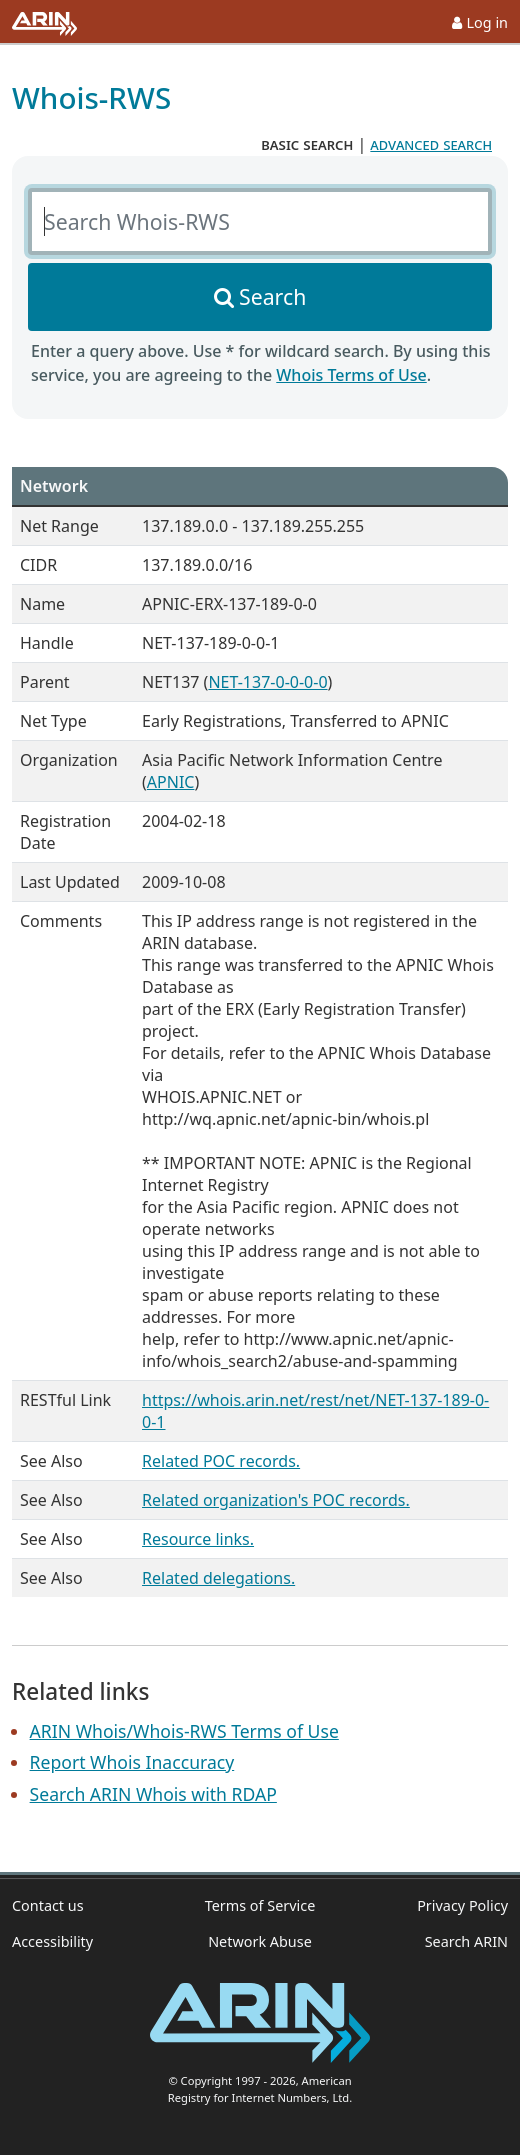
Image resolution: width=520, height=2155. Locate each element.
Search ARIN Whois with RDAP (153, 1794)
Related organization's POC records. (276, 1500)
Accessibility (52, 1941)
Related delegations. (218, 1578)
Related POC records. (221, 1461)
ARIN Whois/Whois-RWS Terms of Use (184, 1731)
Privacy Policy (462, 1905)
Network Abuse (260, 1941)
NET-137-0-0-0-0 (267, 682)
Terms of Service (260, 1905)
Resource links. (198, 1539)
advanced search (431, 144)
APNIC (171, 782)
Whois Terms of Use (351, 375)
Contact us (48, 1905)
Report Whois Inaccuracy (132, 1762)
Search (272, 296)
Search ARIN (466, 1941)
